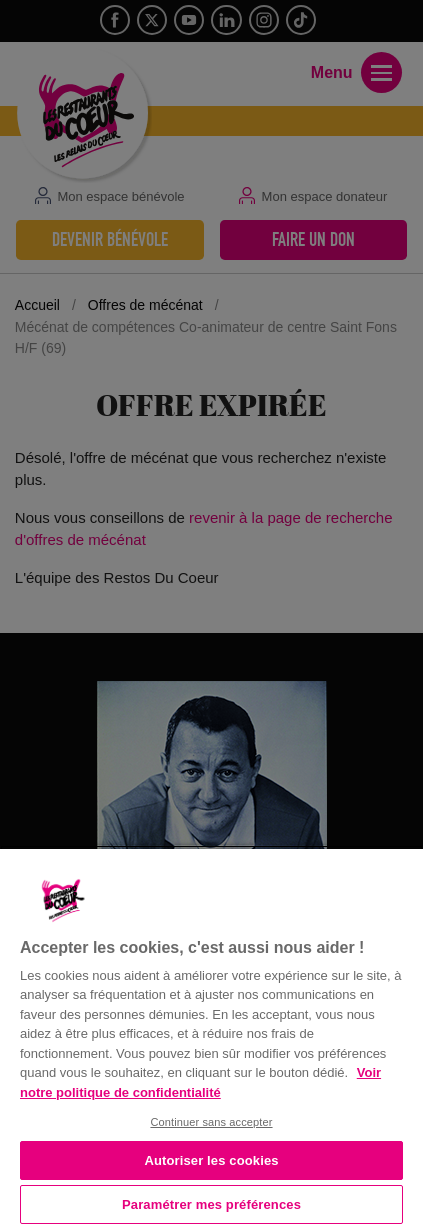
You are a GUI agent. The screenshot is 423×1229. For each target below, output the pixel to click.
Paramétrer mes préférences (211, 1204)
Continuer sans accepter (211, 1122)
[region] (211, 1037)
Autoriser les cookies (211, 1160)
